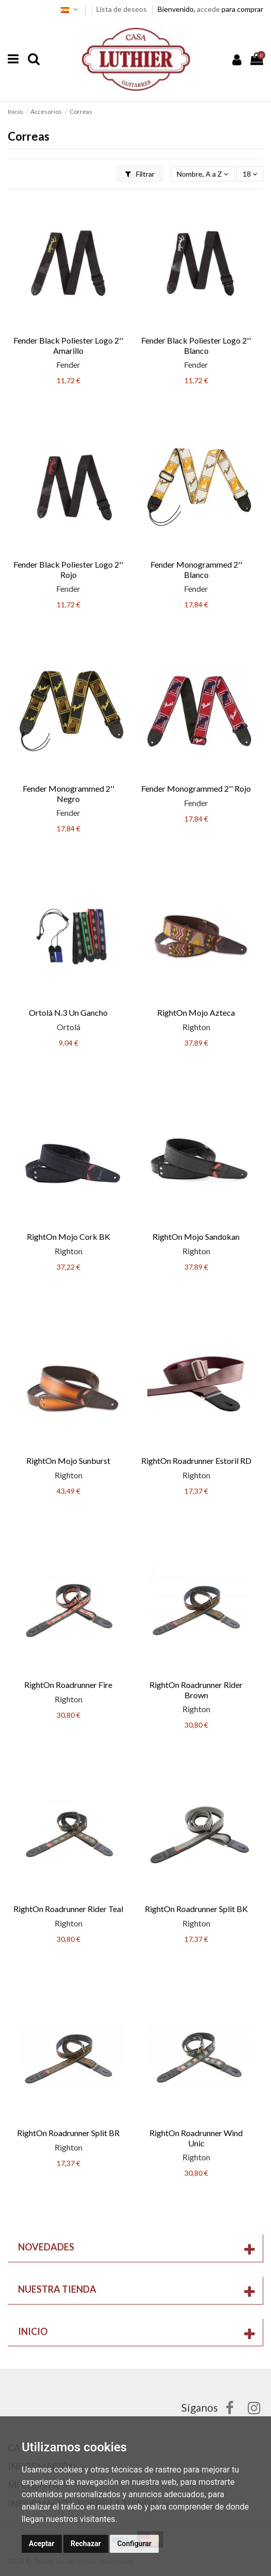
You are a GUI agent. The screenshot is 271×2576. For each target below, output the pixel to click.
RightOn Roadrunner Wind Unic (196, 2137)
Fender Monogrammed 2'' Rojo (196, 788)
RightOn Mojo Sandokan (196, 1236)
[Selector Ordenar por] (202, 173)
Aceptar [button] (42, 2543)
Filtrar (140, 173)
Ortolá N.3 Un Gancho (68, 1012)
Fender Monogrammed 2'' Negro (68, 793)
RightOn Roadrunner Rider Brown (196, 1689)
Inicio (33, 2331)
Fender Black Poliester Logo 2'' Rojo (68, 569)
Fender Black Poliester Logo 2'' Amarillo (68, 345)
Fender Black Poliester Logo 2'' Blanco (196, 345)
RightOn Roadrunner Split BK (196, 1909)
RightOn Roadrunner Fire (68, 1685)
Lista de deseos (122, 9)
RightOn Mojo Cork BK (68, 1236)
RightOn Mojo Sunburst (68, 1460)
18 (250, 173)
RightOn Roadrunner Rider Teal (68, 1909)
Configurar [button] (134, 2543)
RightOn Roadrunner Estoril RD (196, 1460)
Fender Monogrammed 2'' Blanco (196, 569)
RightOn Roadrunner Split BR (68, 2133)
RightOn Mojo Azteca (196, 1012)
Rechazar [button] (86, 2543)
